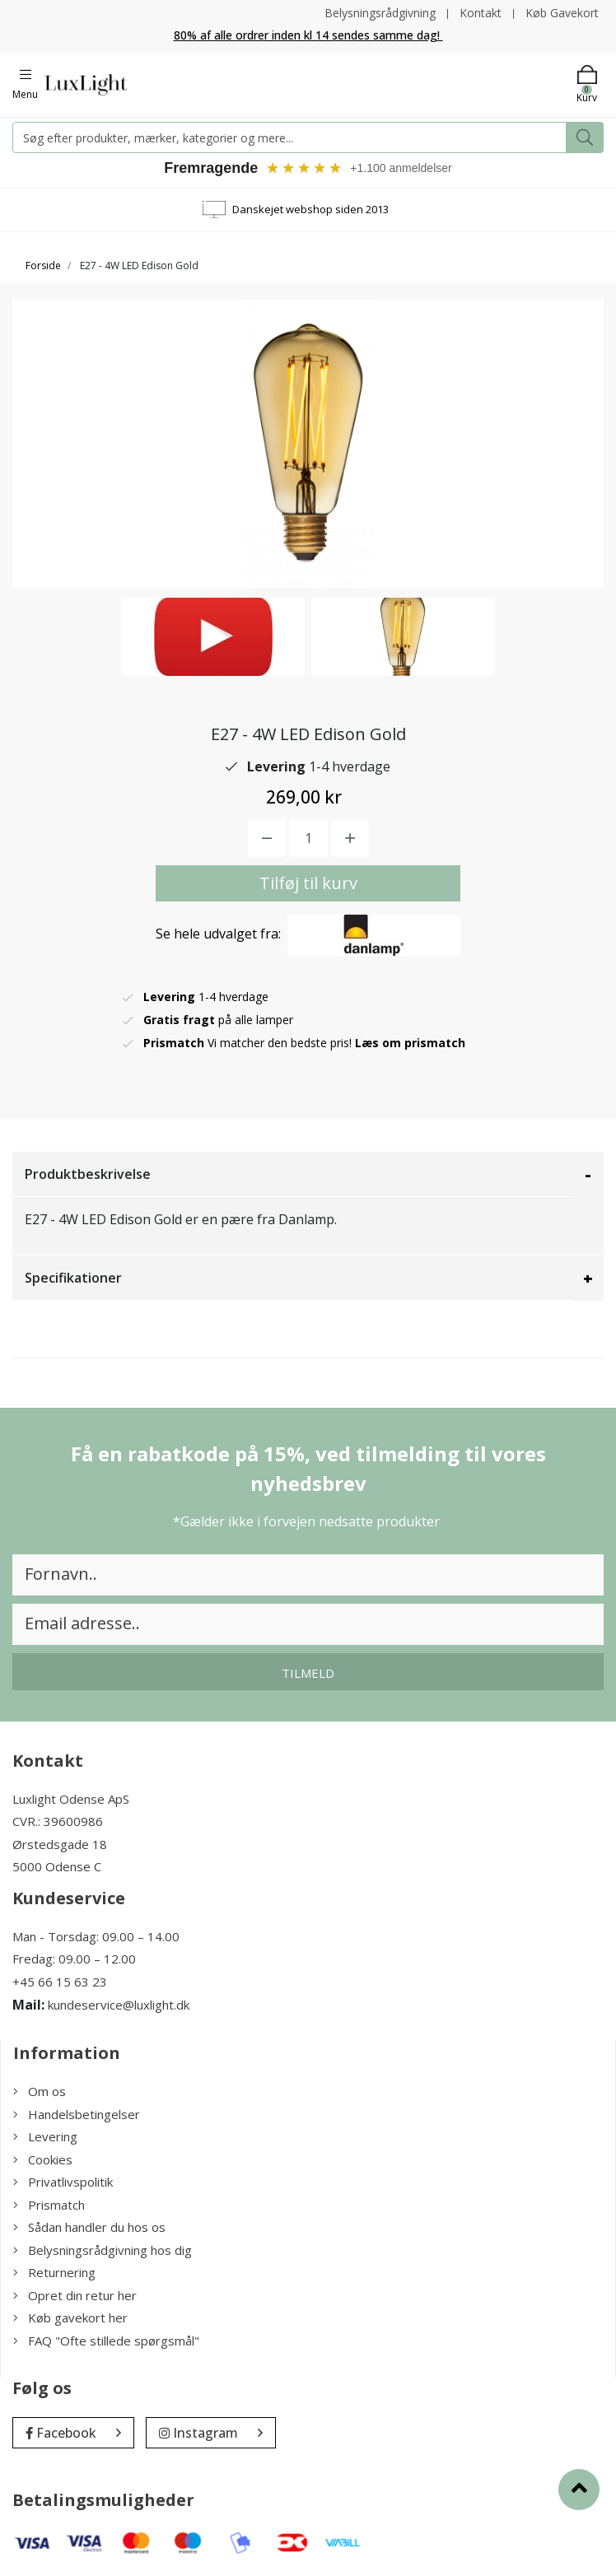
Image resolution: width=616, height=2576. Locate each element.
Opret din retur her (75, 2295)
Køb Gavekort (562, 13)
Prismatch (49, 2204)
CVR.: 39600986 (57, 1821)
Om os (39, 2091)
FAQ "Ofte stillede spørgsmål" (106, 2340)
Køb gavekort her (70, 2317)
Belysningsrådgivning (380, 13)
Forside (43, 266)
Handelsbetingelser (76, 2114)
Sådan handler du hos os (89, 2227)
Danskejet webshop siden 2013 (310, 209)
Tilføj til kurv (308, 883)
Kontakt (481, 13)
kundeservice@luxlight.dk (118, 2004)
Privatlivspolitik (63, 2181)
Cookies (42, 2159)
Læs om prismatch (410, 1042)
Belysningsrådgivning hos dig (102, 2250)
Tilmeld (308, 1673)
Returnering (54, 2272)
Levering (45, 2136)
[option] (213, 637)
